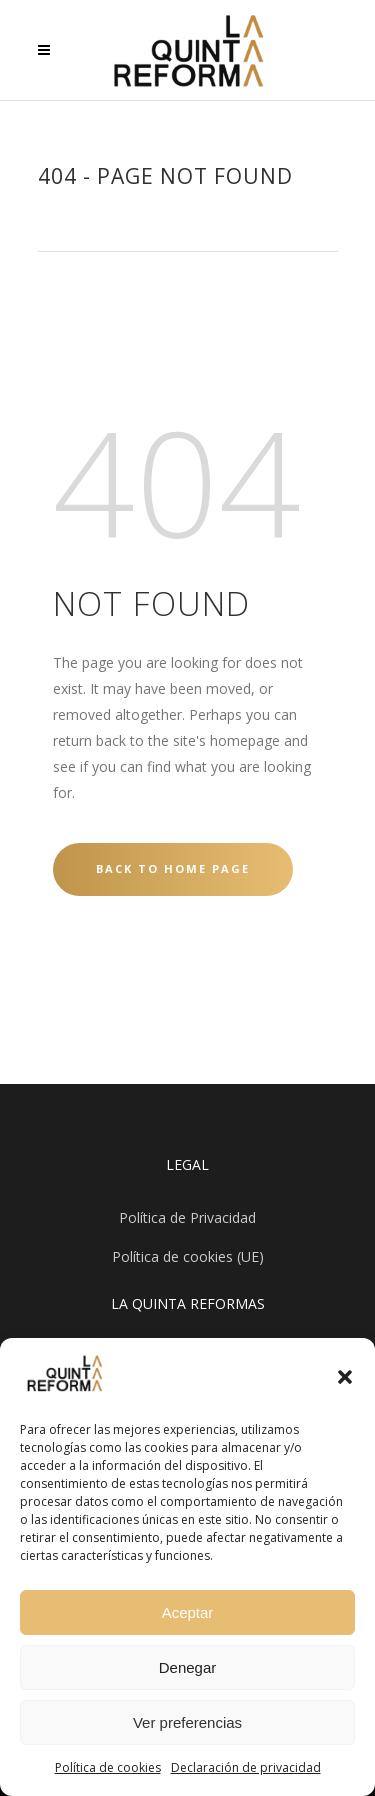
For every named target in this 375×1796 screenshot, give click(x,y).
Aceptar (188, 1612)
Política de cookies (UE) (188, 1256)
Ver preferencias (187, 1722)
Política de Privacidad (187, 1217)
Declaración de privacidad (246, 1767)
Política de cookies (108, 1767)
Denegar (188, 1667)
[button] (345, 1377)
